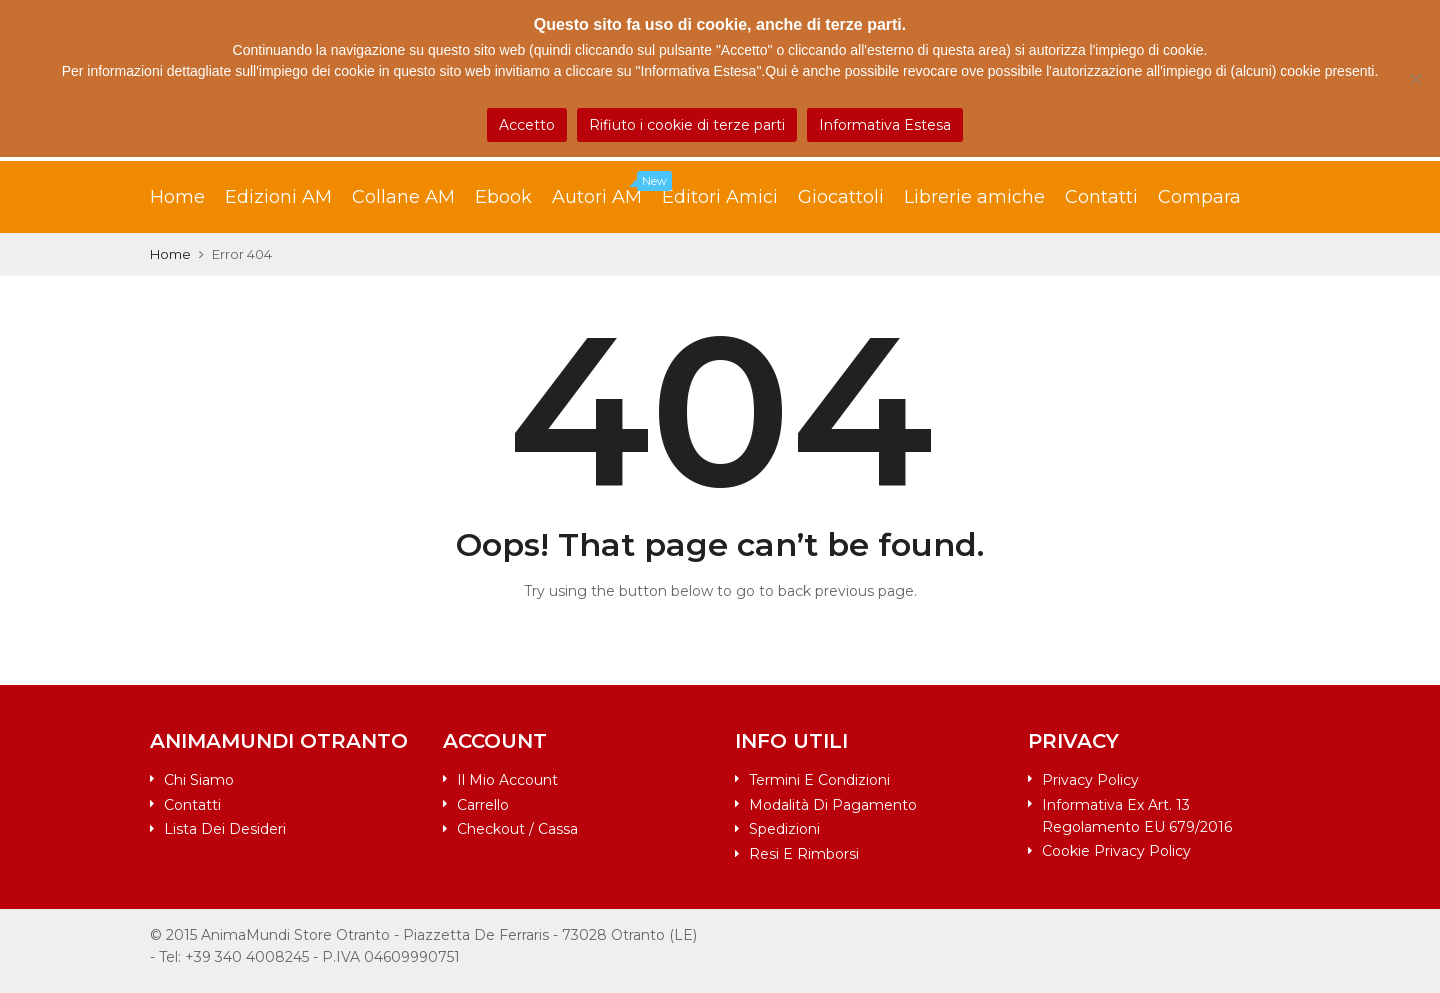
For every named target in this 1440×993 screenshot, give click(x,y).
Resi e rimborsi (804, 854)
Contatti (1101, 197)
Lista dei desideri (225, 829)
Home (177, 197)
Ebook (503, 197)
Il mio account (507, 780)
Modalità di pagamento (833, 805)
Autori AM (607, 192)
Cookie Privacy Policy (1116, 851)
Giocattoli (841, 197)
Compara (1199, 197)
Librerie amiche (974, 197)
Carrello (483, 805)
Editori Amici (720, 197)
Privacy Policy (1090, 780)
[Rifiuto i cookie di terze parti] (1415, 79)
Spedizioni (784, 829)
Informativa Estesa (885, 125)
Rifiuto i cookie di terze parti (687, 125)
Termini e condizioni (819, 780)
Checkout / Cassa (517, 829)
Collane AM (403, 197)
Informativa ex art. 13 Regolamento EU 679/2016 (1137, 816)
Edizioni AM (278, 197)
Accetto (527, 125)
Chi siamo (199, 780)
